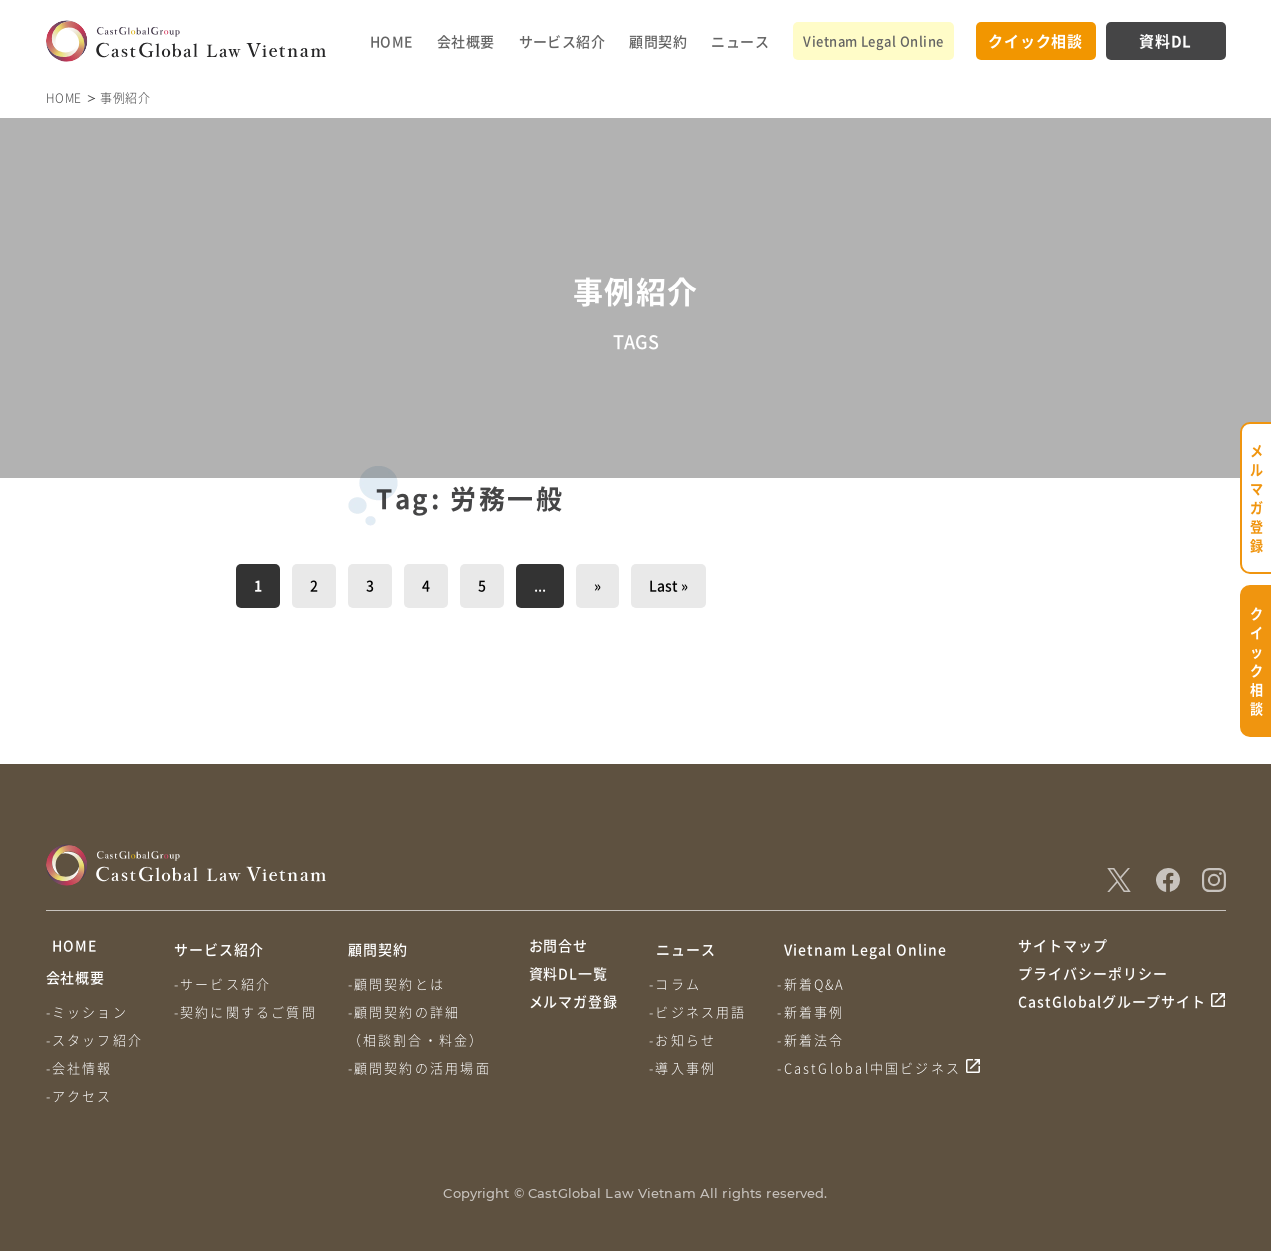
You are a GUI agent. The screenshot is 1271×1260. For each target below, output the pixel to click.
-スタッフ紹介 (94, 1048)
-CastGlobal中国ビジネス (874, 1067)
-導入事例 (685, 1067)
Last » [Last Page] (668, 585)
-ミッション (87, 1020)
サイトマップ (1063, 949)
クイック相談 (1035, 40)
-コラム (678, 983)
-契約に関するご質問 (247, 1011)
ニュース (740, 41)
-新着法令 (815, 1039)
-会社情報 (79, 1076)
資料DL (1165, 40)
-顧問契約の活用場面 (423, 1067)
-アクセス (79, 1104)
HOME (391, 41)
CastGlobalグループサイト (1112, 1024)
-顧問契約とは (400, 983)
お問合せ (559, 949)
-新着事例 (815, 1011)
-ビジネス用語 (700, 1011)
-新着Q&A (816, 983)
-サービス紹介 (224, 983)
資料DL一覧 (569, 987)
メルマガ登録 (574, 1024)
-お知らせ (685, 1039)
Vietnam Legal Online (873, 40)
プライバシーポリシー (1093, 987)
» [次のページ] (597, 585)
